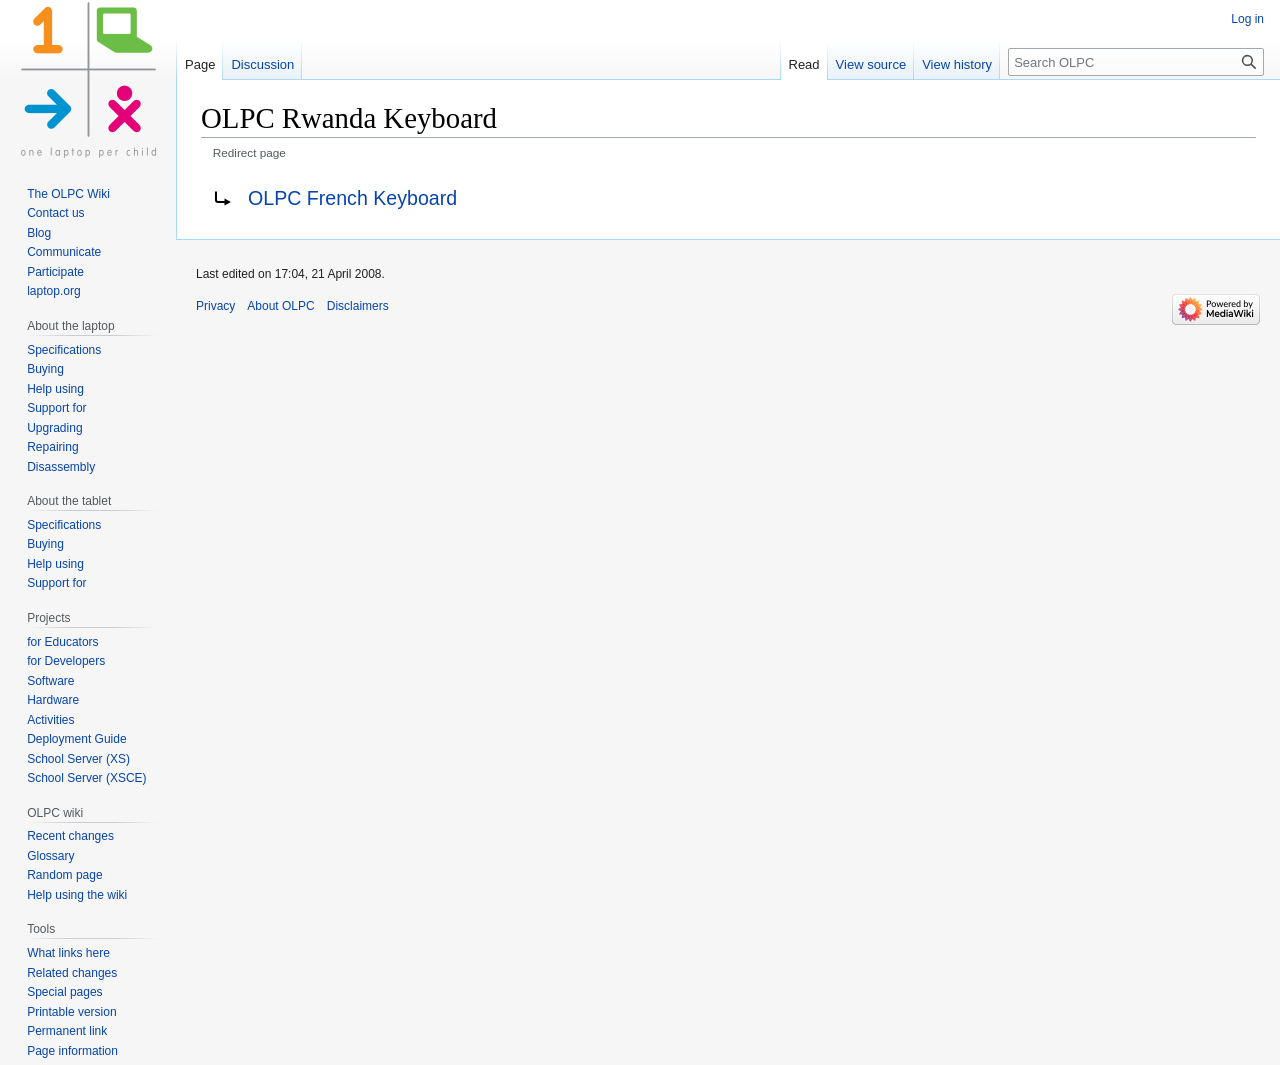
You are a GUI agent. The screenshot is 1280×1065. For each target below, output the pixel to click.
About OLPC (280, 306)
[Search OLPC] (1136, 62)
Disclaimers (358, 306)
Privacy (215, 306)
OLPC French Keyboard (352, 198)
